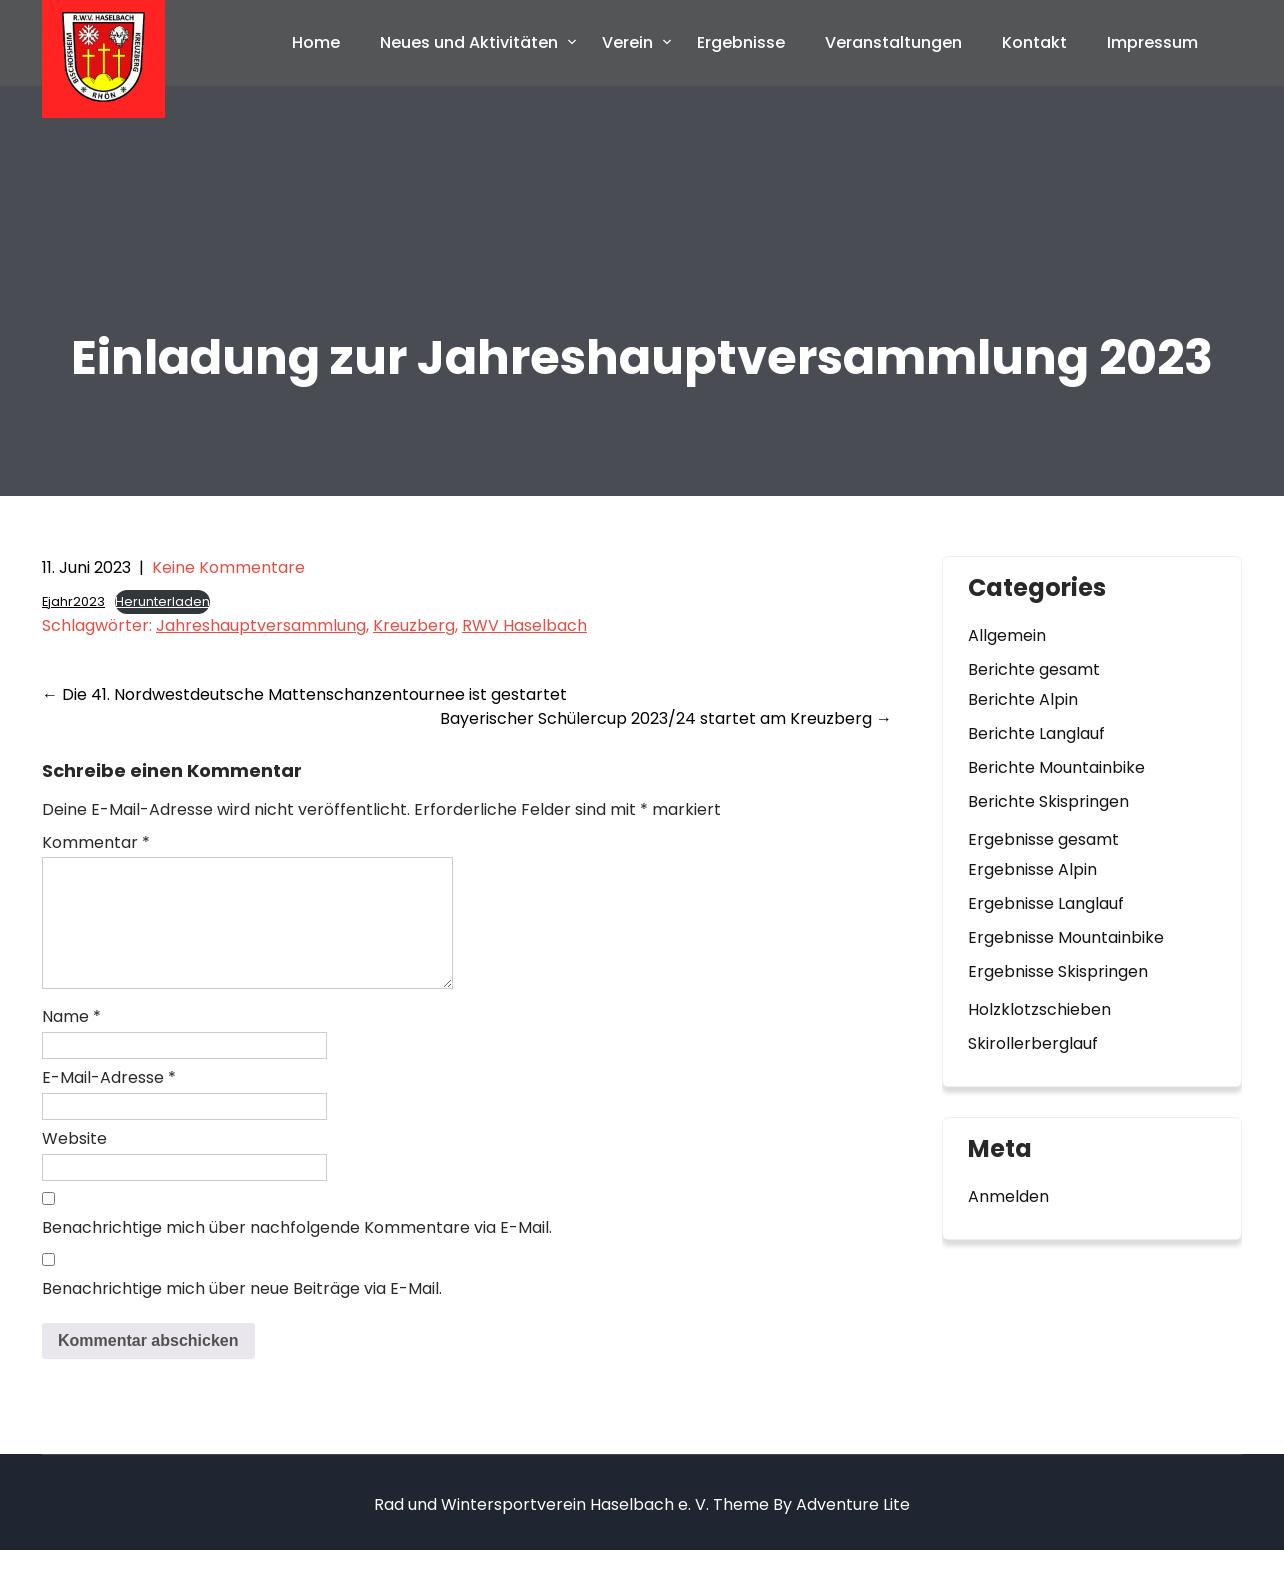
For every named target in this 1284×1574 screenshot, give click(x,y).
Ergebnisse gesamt (1043, 839)
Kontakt (1034, 42)
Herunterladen (162, 601)
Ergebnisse (741, 42)
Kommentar (96, 842)
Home (316, 42)
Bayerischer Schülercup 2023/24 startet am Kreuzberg (666, 718)
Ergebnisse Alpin (1032, 869)
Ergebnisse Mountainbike (1066, 937)
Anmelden (1008, 1196)
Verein (627, 42)
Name (71, 1040)
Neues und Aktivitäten (469, 42)
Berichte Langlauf (1036, 733)
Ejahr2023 (73, 601)
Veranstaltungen (893, 42)
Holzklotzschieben (1039, 1009)
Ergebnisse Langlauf (1046, 903)
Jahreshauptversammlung (261, 625)
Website (74, 1162)
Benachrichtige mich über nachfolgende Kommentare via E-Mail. (297, 1251)
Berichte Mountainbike (1056, 767)
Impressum (1152, 42)
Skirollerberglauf (1033, 1043)
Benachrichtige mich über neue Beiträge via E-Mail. (242, 1312)
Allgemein (1007, 635)
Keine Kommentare (228, 567)
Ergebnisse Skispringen (1058, 971)
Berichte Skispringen (1048, 801)
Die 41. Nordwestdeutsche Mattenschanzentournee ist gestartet (304, 694)
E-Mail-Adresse (109, 1101)
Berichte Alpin (1023, 699)
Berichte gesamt (1034, 669)
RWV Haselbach (524, 625)
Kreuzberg (414, 625)
